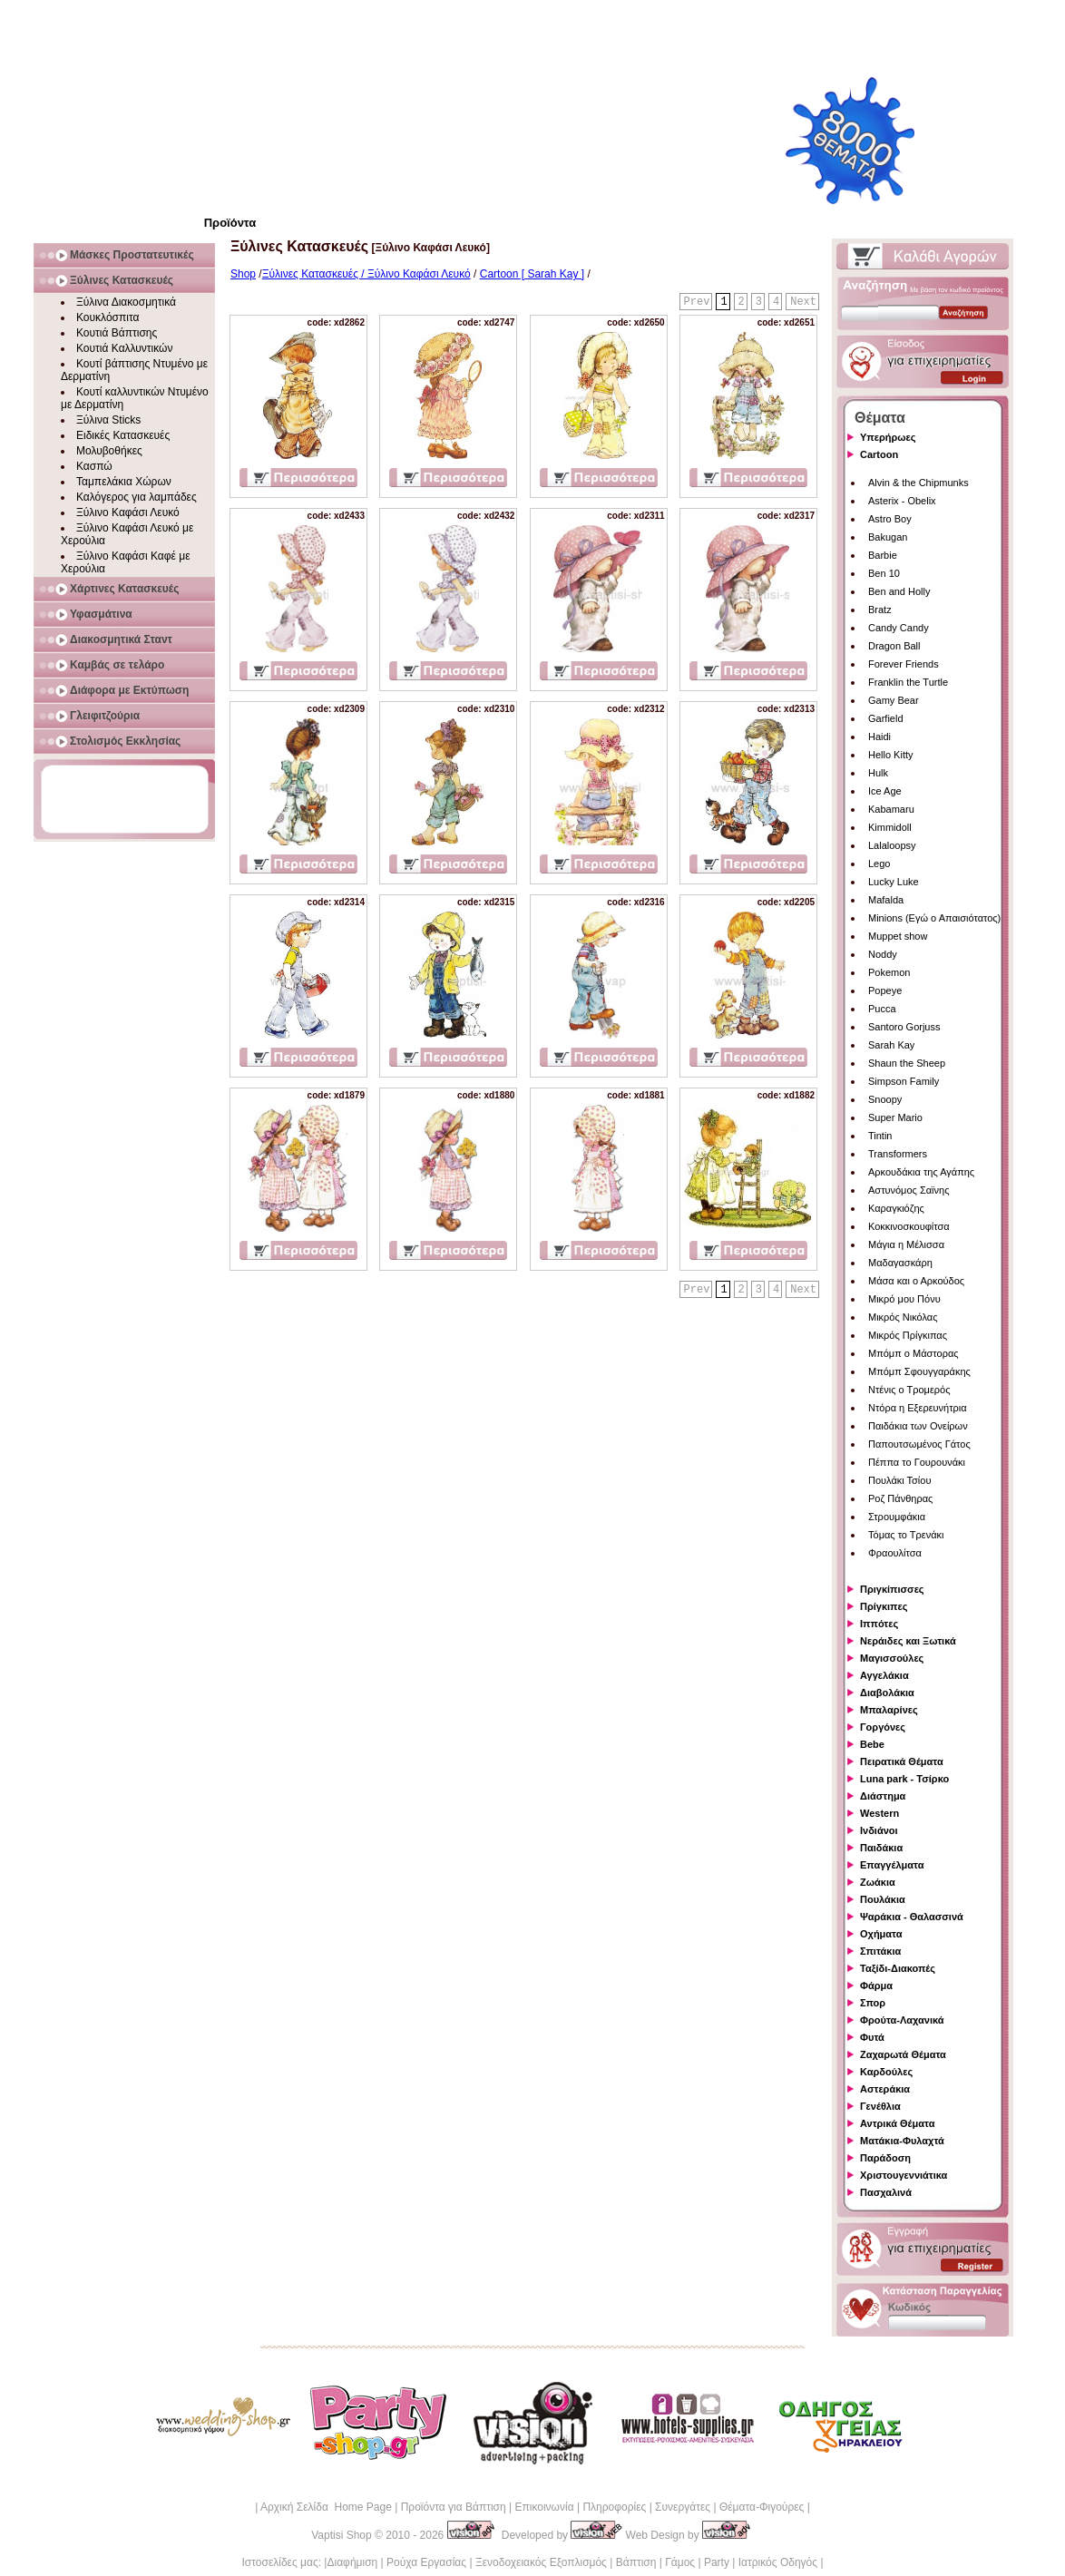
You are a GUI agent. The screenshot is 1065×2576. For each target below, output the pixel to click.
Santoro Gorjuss (904, 1026)
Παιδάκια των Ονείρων (918, 1425)
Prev (697, 302)
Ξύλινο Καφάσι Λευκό (128, 512)
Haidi (879, 736)
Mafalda (886, 899)
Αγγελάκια (884, 1675)
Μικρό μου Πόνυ (904, 1298)
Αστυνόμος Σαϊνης (908, 1190)
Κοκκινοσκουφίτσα (909, 1226)
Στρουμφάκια (896, 1516)
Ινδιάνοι (879, 1830)
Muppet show (897, 936)
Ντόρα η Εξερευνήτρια (917, 1407)
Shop (243, 274)
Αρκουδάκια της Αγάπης (921, 1171)
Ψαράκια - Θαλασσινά (911, 1916)
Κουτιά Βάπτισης (116, 333)
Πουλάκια (882, 1899)
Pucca (882, 1008)
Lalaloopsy (892, 845)
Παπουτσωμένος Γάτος (919, 1444)
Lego (879, 863)
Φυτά (872, 2037)
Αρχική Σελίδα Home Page (326, 2507)
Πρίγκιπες (883, 1606)
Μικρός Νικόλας (903, 1317)
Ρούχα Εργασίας (426, 2562)
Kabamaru (891, 809)
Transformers (897, 1153)
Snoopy (885, 1099)
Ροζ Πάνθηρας (900, 1498)
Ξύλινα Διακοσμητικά (126, 302)
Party (716, 2562)
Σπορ (872, 2002)
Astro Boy (890, 518)
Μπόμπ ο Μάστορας (913, 1353)
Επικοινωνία (543, 2507)
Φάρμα (876, 1985)
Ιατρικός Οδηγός (777, 2562)
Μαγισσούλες (891, 1658)
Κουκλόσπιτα (107, 317)
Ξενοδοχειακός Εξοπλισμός (541, 2562)
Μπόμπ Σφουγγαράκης (919, 1371)
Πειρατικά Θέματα (901, 1761)
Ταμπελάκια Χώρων (123, 481)
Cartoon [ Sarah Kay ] (532, 274)
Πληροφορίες (614, 2507)
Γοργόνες (882, 1727)
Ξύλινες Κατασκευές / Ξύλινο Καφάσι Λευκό (366, 274)
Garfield (886, 718)
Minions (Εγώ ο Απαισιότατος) (934, 917)
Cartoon (879, 454)
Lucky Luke (893, 881)
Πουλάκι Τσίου (899, 1480)
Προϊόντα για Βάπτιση (453, 2507)
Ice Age (885, 790)
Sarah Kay (891, 1044)
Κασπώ (94, 466)
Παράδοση (885, 2157)
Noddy (882, 954)
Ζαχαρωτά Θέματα (903, 2054)
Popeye (885, 990)
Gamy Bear (893, 700)
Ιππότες (879, 1623)
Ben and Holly (899, 591)
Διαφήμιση (352, 2562)
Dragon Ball (894, 645)
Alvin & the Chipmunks (918, 482)
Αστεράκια (885, 2088)
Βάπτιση (636, 2562)
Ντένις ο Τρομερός (909, 1389)
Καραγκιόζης (896, 1208)
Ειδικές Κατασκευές (123, 435)
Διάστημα (882, 1796)
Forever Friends (903, 664)
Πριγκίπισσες (892, 1589)
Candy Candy (898, 627)
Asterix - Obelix (902, 500)
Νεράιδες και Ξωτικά (908, 1640)
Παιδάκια (881, 1847)
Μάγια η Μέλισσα (906, 1244)
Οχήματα (881, 1933)
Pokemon (889, 972)
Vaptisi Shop (341, 2535)
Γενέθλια (880, 2106)
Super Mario (895, 1117)
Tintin (880, 1135)
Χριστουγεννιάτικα (903, 2175)
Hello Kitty (891, 754)
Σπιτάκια (880, 1951)
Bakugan (887, 537)
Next (803, 302)
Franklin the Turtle (908, 682)
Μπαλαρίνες (889, 1709)
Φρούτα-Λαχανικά (902, 2020)
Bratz (880, 609)
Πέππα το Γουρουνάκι (916, 1462)
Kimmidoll (890, 827)
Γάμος (680, 2562)
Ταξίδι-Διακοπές (897, 1968)
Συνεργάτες (682, 2507)
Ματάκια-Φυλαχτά (902, 2140)
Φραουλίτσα (895, 1552)
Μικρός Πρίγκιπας (907, 1335)
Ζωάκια (877, 1882)
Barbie (882, 555)
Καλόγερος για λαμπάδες (136, 497)
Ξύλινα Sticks (108, 420)
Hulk (878, 772)
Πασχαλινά (886, 2192)
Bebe (872, 1744)
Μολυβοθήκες (109, 450)
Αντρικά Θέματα (897, 2123)
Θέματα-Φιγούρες (761, 2507)
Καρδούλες (886, 2071)
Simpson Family (903, 1081)
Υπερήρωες (888, 437)
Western (879, 1813)
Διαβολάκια (887, 1692)
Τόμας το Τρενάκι (906, 1534)
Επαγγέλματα (891, 1864)
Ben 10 (884, 573)
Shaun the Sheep (906, 1063)
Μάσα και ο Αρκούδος (916, 1280)
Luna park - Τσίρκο (904, 1778)
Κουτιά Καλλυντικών (124, 348)
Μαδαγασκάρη (900, 1262)
